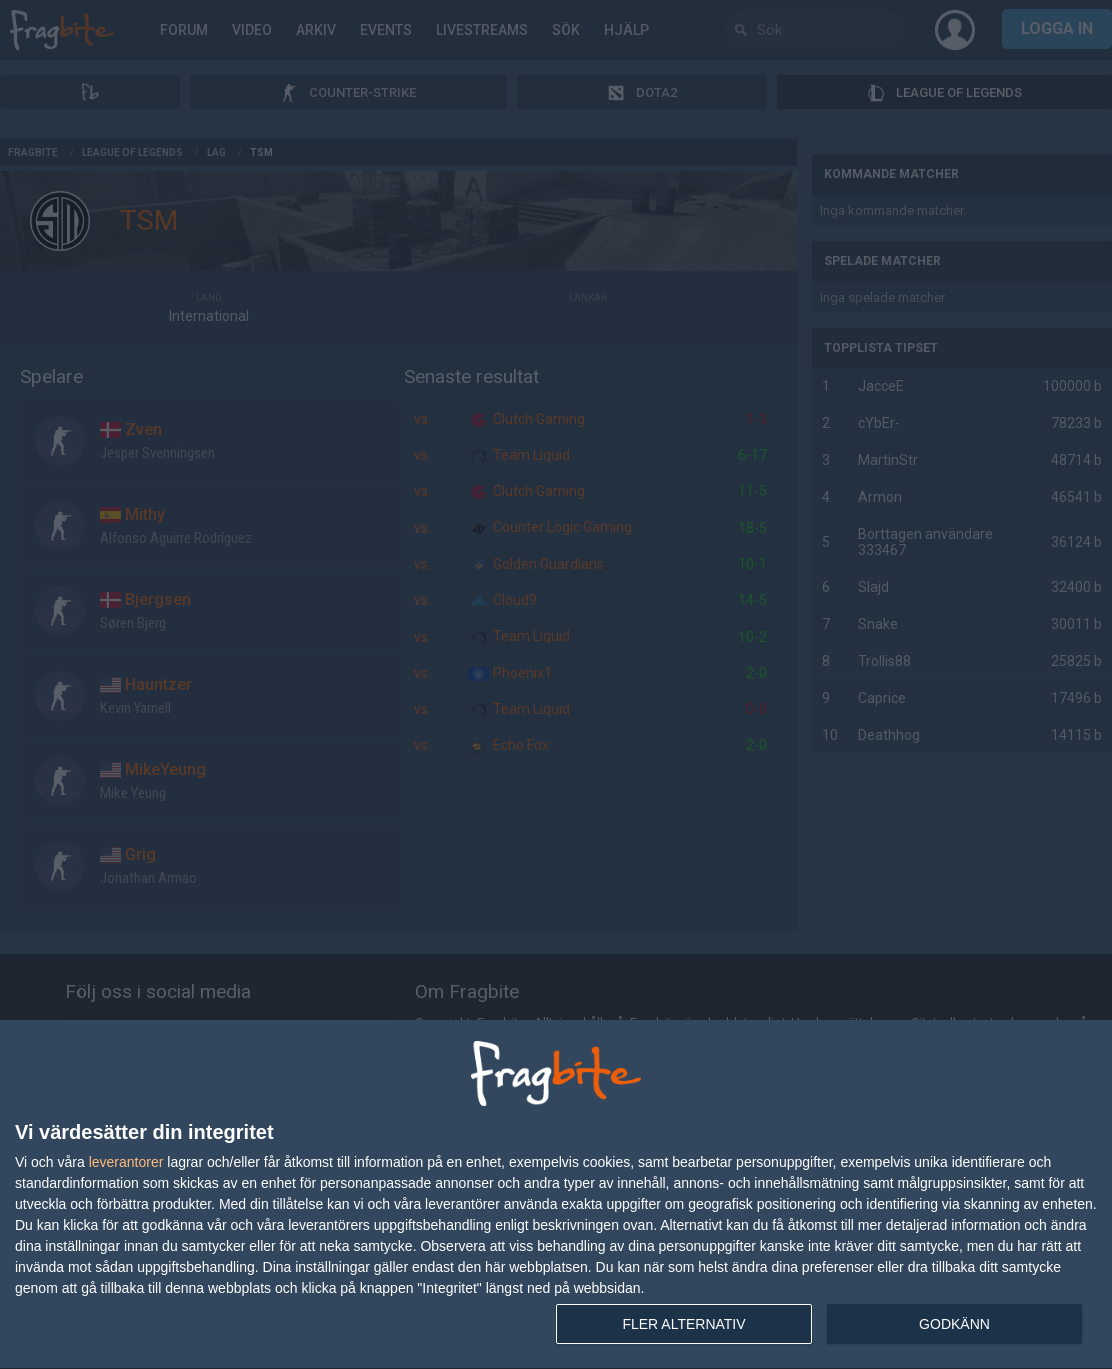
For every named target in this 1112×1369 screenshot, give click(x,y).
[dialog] (556, 1195)
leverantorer (126, 1162)
